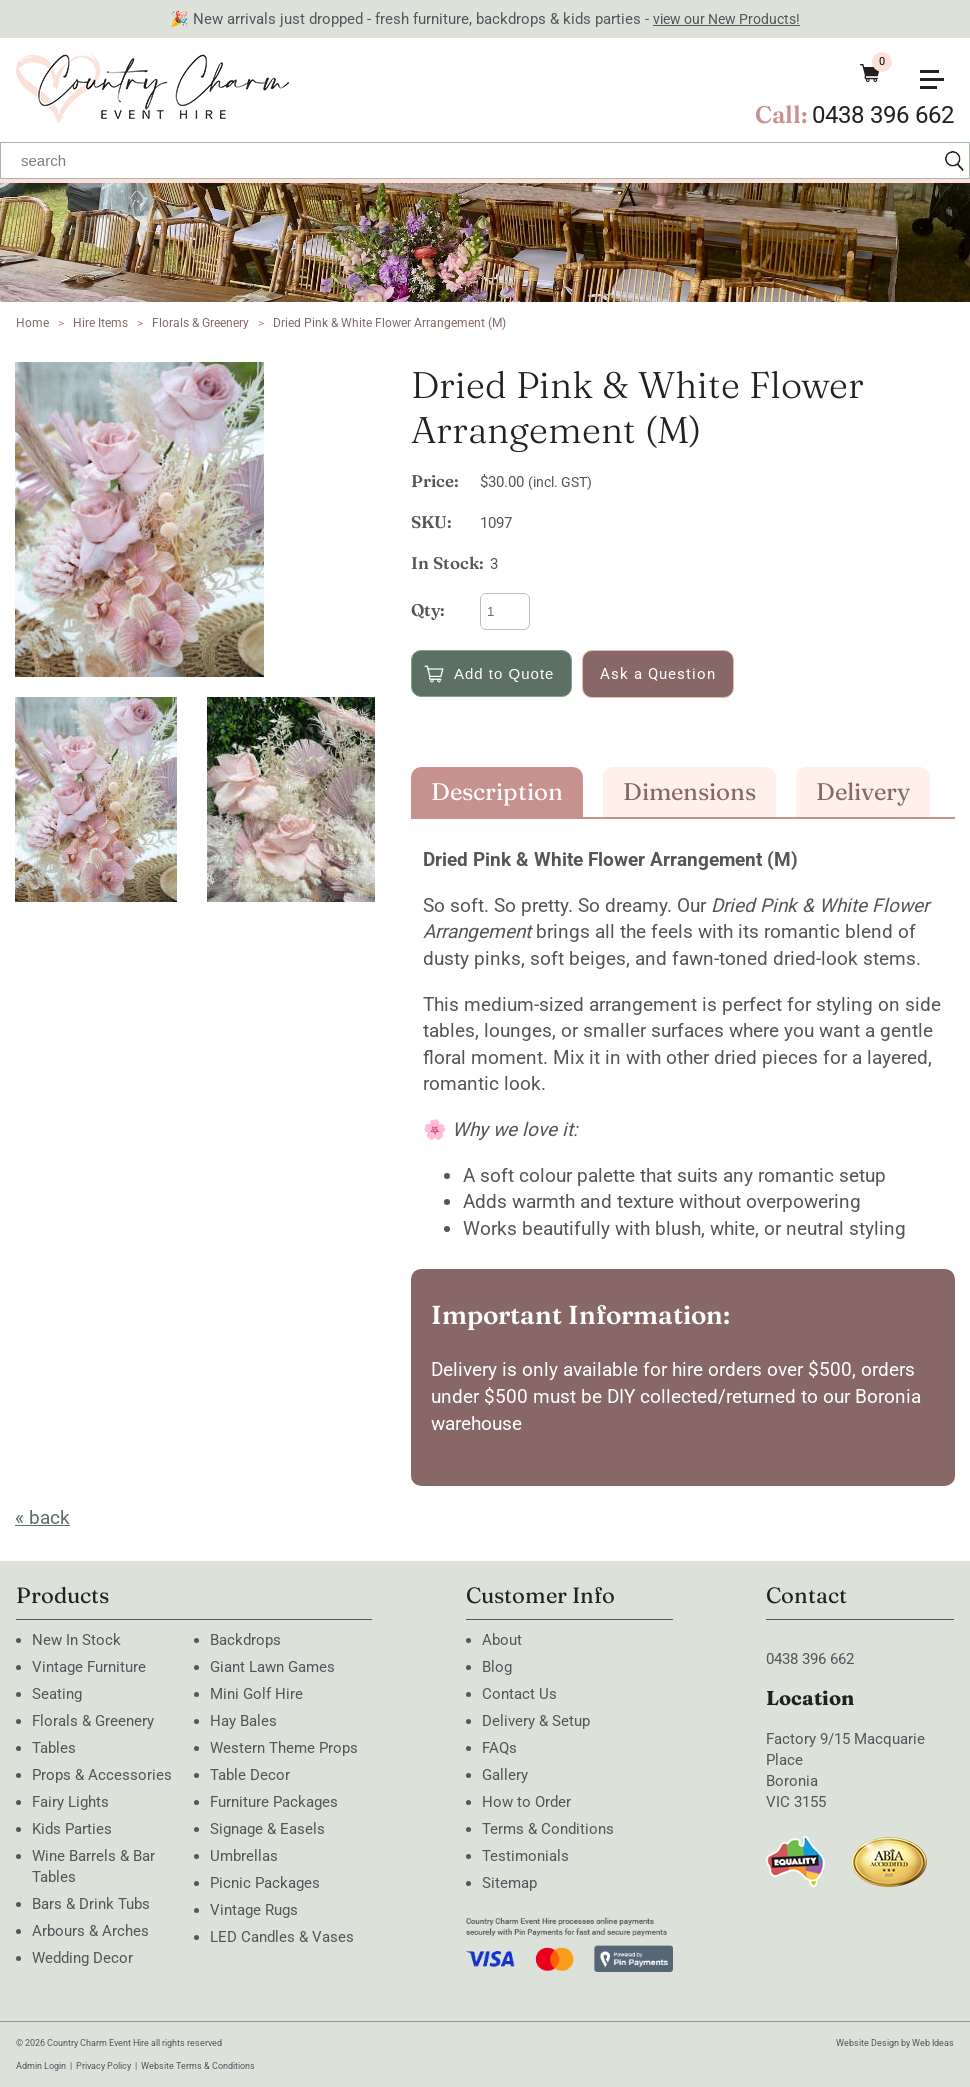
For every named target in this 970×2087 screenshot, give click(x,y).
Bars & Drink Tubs (91, 1904)
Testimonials (525, 1856)
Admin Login (41, 2066)
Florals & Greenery (202, 323)
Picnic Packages (265, 1883)
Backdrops (245, 1640)
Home (32, 323)
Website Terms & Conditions (198, 2066)
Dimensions (689, 791)
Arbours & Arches (90, 1931)
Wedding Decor (82, 1958)
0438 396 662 (883, 115)
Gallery (505, 1775)
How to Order (526, 1802)
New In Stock (76, 1640)
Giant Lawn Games (272, 1667)
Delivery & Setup (536, 1721)
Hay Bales (243, 1721)
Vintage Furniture (89, 1667)
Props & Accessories (102, 1775)
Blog (497, 1667)
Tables (54, 1748)
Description (497, 791)
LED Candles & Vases (282, 1937)
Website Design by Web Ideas (895, 2043)
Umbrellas (244, 1856)
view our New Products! (726, 19)
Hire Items (100, 323)
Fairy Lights (70, 1802)
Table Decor (250, 1775)
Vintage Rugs (254, 1910)
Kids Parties (72, 1829)
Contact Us (519, 1694)
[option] (203, 519)
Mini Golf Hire (256, 1694)
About (502, 1640)
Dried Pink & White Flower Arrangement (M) (389, 323)
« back (42, 1517)
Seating (57, 1694)
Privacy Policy (103, 2066)
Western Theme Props (284, 1748)
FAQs (499, 1748)
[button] (940, 71)
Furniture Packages (274, 1802)
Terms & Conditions (548, 1829)
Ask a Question (658, 674)
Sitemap (509, 1883)
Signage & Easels (267, 1829)
